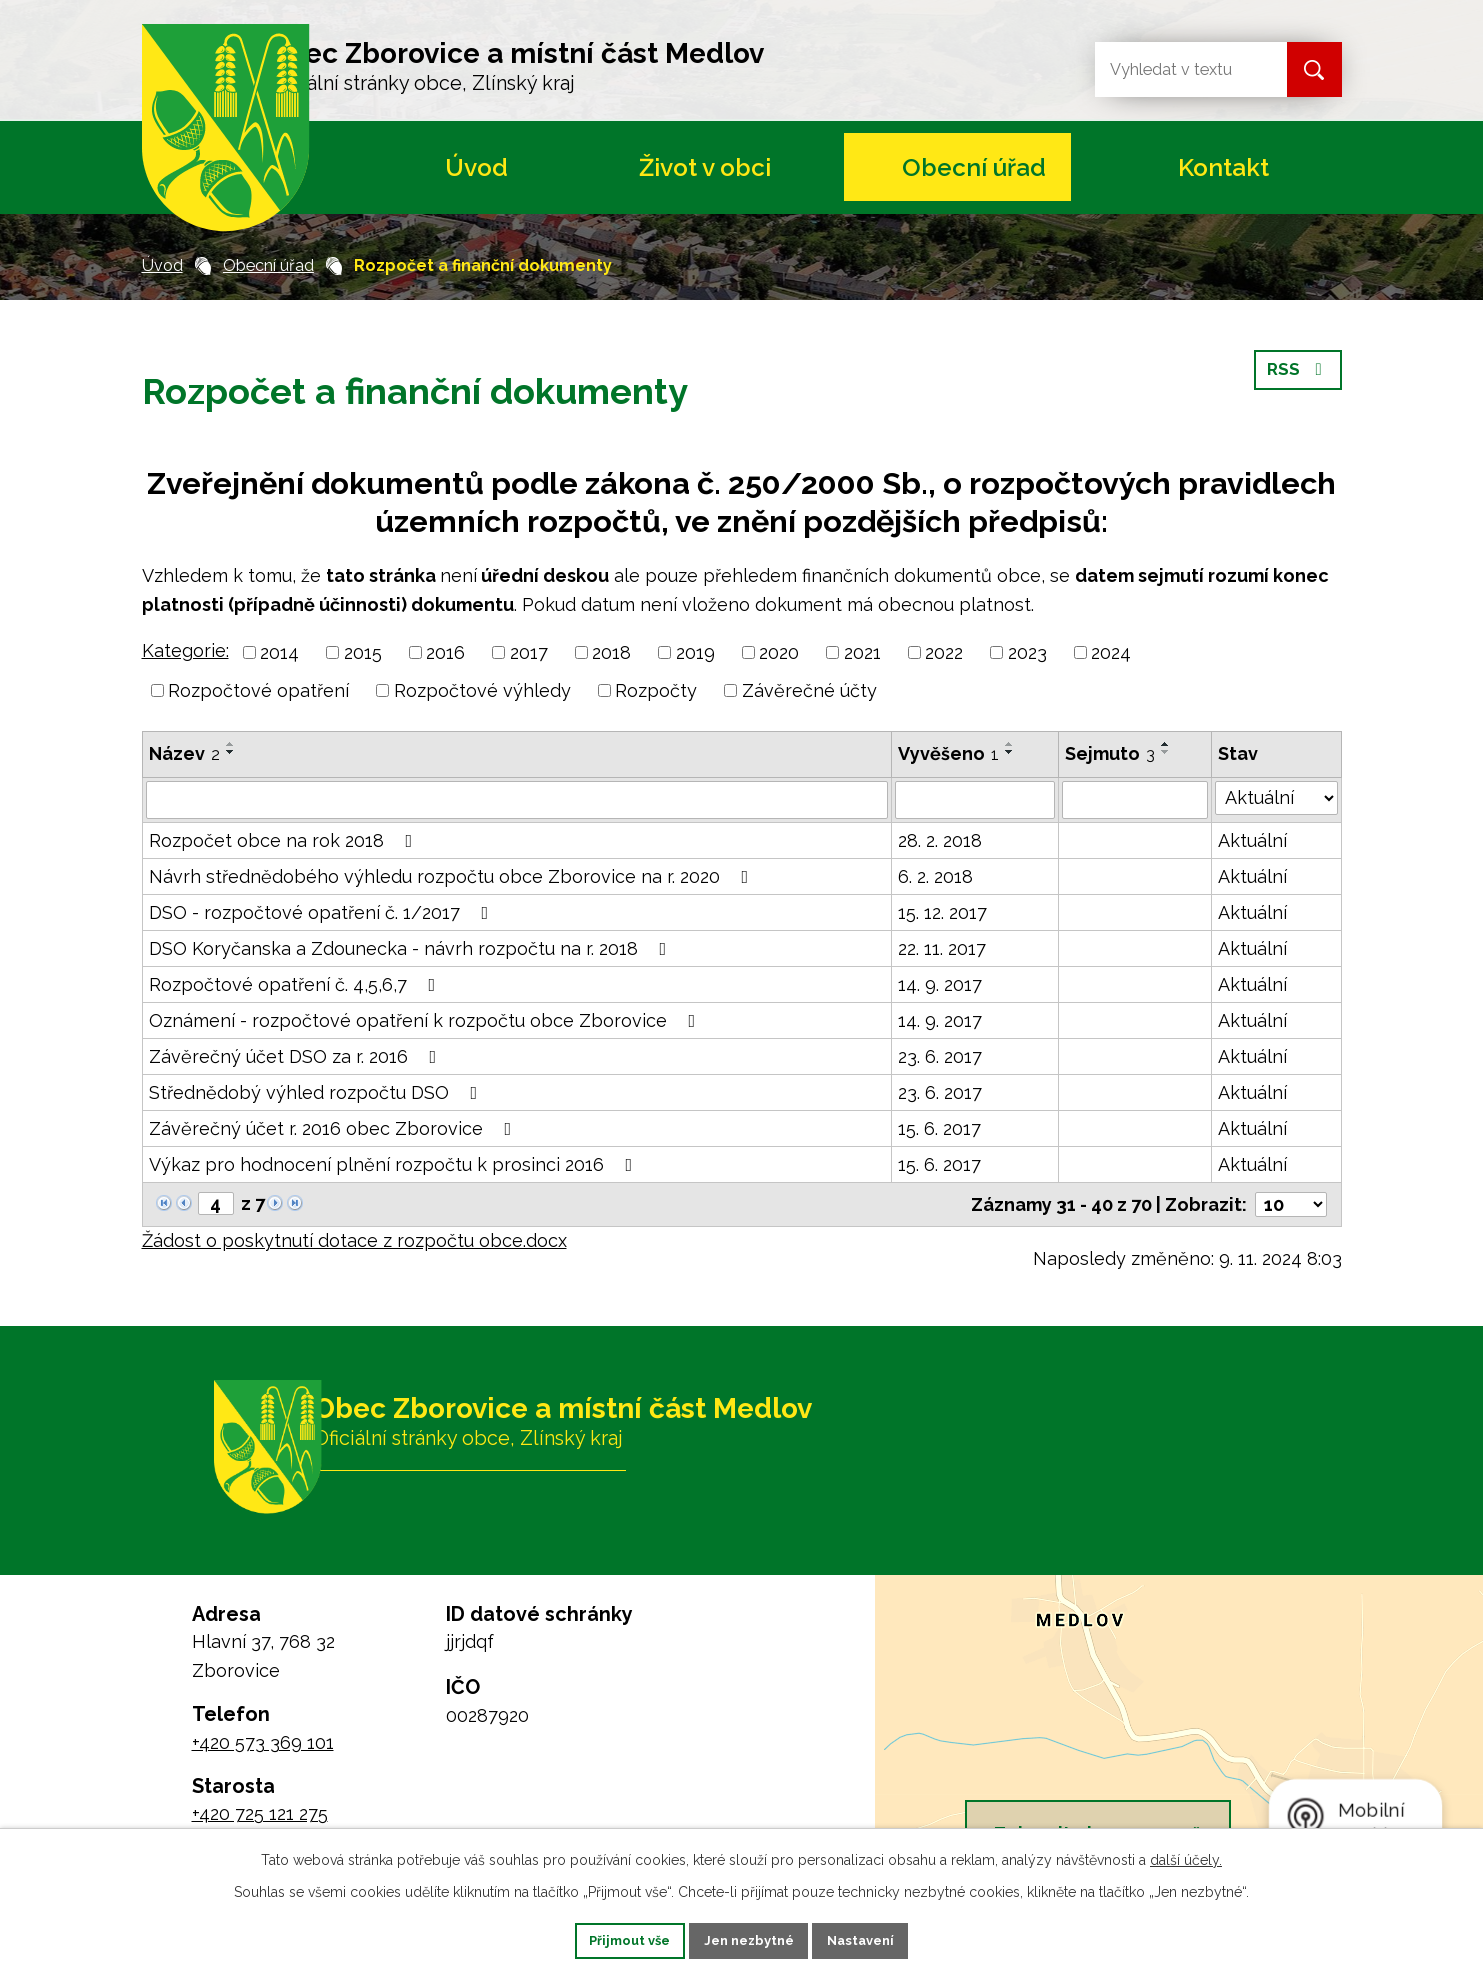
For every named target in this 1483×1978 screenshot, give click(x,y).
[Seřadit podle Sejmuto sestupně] (1166, 752)
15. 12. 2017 (942, 912)
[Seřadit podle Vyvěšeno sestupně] (1010, 752)
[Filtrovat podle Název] (517, 800)
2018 (611, 652)
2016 (445, 652)
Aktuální (1252, 840)
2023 (1027, 652)
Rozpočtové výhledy (482, 690)
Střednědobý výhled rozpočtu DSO (317, 1092)
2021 (862, 652)
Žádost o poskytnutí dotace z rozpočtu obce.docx (354, 1240)
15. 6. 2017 (939, 1128)
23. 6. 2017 (940, 1056)
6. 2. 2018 (935, 876)
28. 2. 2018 (940, 840)
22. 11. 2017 (942, 948)
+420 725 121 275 (260, 1813)
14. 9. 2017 (940, 984)
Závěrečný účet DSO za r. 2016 (297, 1056)
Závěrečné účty (809, 690)
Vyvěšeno (948, 753)
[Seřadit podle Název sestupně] (231, 752)
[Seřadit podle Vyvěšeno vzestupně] (1010, 744)
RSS (1296, 380)
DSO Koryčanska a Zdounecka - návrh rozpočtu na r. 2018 (412, 948)
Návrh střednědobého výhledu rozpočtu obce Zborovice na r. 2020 (453, 876)
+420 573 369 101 (263, 1742)
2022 (944, 652)
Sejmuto (1110, 753)
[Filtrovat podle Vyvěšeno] (975, 800)
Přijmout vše (606, 1939)
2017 (529, 652)
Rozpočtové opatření (258, 690)
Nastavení (884, 1939)
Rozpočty (656, 690)
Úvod (476, 167)
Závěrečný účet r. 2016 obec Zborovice (334, 1128)
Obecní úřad (974, 167)
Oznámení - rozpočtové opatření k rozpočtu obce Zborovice (426, 1020)
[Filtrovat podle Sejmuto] (1135, 800)
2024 (1111, 652)
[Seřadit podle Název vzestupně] (231, 744)
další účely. (1186, 1857)
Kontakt (1223, 167)
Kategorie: (185, 650)
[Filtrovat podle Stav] (1276, 798)
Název (184, 753)
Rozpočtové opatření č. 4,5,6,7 (296, 984)
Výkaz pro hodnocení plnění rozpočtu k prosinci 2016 (395, 1164)
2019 (695, 652)
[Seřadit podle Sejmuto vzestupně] (1166, 744)
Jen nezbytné (749, 1939)
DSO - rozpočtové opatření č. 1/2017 (323, 912)
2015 (363, 652)
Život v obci (705, 167)
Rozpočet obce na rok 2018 (285, 840)
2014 (279, 652)
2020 (779, 652)
